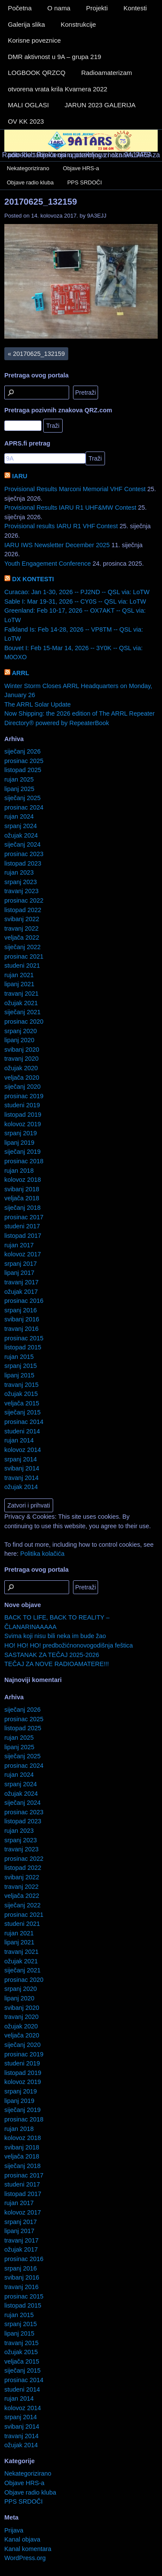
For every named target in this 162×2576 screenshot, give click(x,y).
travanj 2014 (21, 1477)
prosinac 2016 (23, 1300)
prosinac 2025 (23, 760)
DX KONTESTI (33, 579)
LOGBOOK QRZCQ (36, 72)
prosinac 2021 (23, 956)
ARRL (20, 673)
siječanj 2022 (22, 947)
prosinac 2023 (23, 853)
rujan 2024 (19, 816)
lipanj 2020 (19, 1040)
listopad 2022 (22, 909)
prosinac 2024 (23, 807)
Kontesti (135, 8)
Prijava (13, 2530)
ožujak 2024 (21, 835)
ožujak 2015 (21, 1393)
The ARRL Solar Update (37, 704)
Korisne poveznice (34, 40)
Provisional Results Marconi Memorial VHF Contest (75, 489)
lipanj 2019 (19, 1142)
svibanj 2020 (21, 1049)
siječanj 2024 (22, 844)
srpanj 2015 (20, 1365)
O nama (59, 8)
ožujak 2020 (21, 1068)
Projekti (97, 8)
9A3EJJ (97, 215)
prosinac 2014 (23, 1421)
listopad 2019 (22, 1114)
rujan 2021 (19, 975)
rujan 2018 (19, 1170)
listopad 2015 (22, 1347)
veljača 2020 (21, 1077)
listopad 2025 (22, 769)
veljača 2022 (21, 937)
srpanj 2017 (20, 1263)
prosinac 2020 (23, 1021)
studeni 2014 (22, 1431)
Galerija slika (26, 24)
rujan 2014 (19, 1440)
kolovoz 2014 (22, 1449)
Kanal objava (22, 2539)
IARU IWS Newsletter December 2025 (57, 545)
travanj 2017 (21, 1282)
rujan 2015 (19, 1356)
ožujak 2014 (21, 1486)
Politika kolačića (42, 1553)
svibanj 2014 (21, 1468)
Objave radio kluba (30, 182)
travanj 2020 (21, 1058)
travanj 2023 (21, 891)
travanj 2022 (21, 928)
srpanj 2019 (20, 1133)
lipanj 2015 (19, 1375)
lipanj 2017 (19, 1272)
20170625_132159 (40, 201)
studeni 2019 (22, 1105)
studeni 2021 (22, 965)
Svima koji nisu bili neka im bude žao (55, 1635)
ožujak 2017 (21, 1291)
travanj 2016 (21, 1328)
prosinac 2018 (23, 1161)
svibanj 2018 (21, 1189)
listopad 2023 (22, 863)
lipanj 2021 (19, 984)
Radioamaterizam (106, 72)
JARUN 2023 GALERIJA (100, 105)
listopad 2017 (22, 1235)
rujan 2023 (19, 872)
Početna (20, 8)
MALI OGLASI (28, 105)
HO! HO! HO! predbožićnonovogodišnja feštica (68, 1645)
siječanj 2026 (22, 751)
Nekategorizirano (28, 168)
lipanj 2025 (19, 788)
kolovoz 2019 (22, 1124)
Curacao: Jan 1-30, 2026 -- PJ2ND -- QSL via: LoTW (76, 592)
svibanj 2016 (21, 1319)
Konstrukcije (78, 24)
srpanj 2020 (20, 1031)
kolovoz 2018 (22, 1179)
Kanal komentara (27, 2548)
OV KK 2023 (26, 121)
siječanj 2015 (22, 1412)
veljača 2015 (21, 1403)
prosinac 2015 (23, 1338)
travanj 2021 (21, 993)
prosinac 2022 (23, 900)
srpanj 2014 (20, 1459)
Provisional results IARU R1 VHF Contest (61, 526)
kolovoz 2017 (22, 1254)
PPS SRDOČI (84, 182)
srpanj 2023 (20, 881)
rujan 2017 (19, 1245)
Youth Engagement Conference (47, 563)
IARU (19, 476)
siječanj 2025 (22, 797)
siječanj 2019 (22, 1151)
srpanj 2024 (20, 825)
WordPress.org (25, 2557)
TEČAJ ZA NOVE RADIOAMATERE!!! (56, 1663)
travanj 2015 (21, 1384)
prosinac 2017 (23, 1217)
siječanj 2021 (22, 1012)
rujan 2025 (19, 779)
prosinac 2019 (23, 1096)
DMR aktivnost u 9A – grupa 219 (54, 56)
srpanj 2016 (20, 1310)
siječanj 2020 (22, 1086)
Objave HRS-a (81, 168)
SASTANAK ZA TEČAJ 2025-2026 (51, 1654)
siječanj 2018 (22, 1207)
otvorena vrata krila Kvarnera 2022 (57, 89)
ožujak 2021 (21, 1003)
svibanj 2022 (21, 919)
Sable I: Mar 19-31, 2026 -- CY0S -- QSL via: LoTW (75, 601)
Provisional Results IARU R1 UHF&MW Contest (70, 507)
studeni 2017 (22, 1226)
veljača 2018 (21, 1198)
